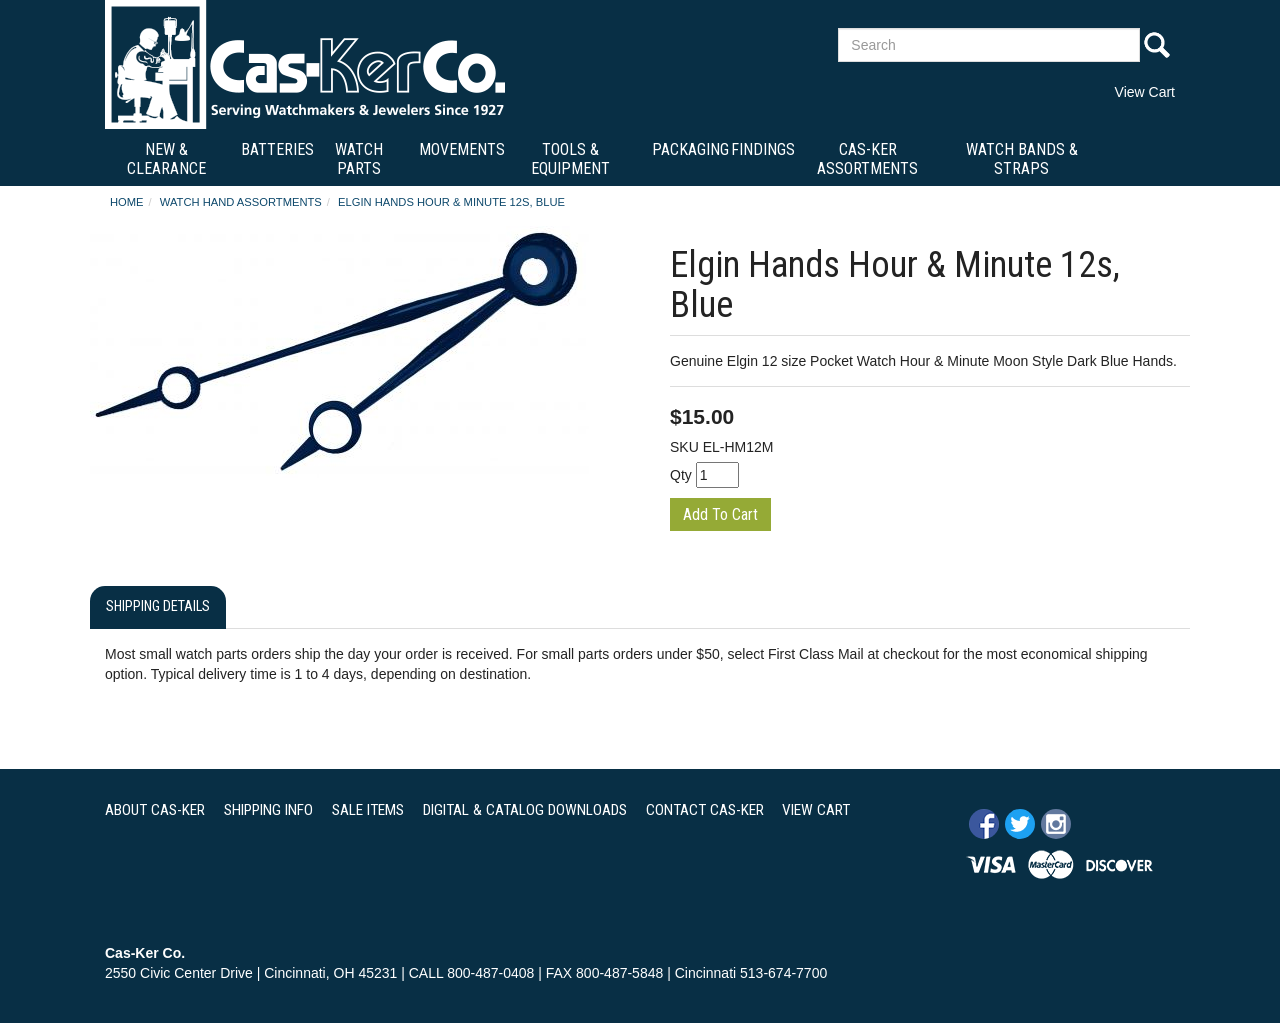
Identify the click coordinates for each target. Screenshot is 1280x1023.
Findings (763, 149)
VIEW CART (816, 810)
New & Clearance (166, 159)
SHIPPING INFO (268, 810)
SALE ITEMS (368, 810)
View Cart (1145, 92)
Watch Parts (359, 159)
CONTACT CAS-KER (705, 810)
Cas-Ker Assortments (867, 159)
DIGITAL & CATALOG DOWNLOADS (525, 810)
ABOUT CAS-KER (155, 810)
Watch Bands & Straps (1022, 159)
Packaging (690, 149)
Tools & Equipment (570, 159)
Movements (462, 149)
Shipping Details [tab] (158, 606)
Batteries (277, 149)
